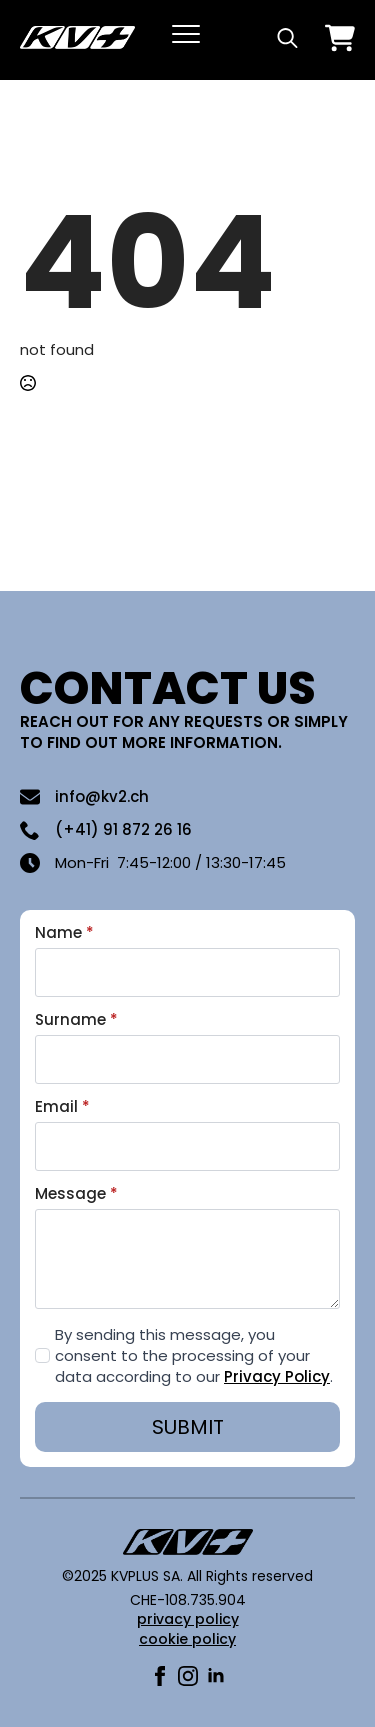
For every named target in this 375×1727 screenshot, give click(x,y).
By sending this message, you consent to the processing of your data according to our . (194, 1355)
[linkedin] (216, 1676)
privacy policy (188, 1619)
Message (76, 1193)
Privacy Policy (277, 1376)
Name (64, 932)
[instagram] (188, 1676)
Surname (76, 1019)
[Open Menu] (186, 34)
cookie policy (187, 1639)
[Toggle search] (287, 37)
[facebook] (160, 1676)
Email (62, 1106)
